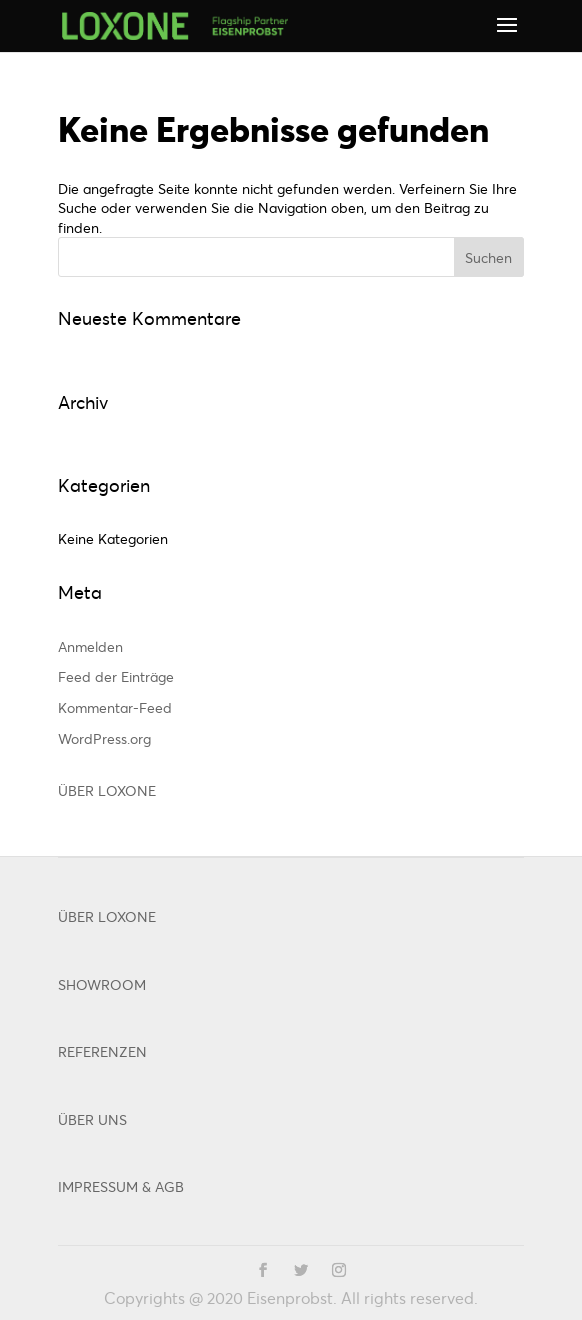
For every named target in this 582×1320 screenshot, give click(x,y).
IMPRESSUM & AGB (121, 1186)
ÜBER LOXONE (107, 790)
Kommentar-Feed (115, 707)
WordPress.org (104, 738)
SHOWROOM (102, 984)
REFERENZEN (102, 1051)
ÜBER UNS (92, 1119)
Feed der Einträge (116, 676)
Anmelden (90, 646)
